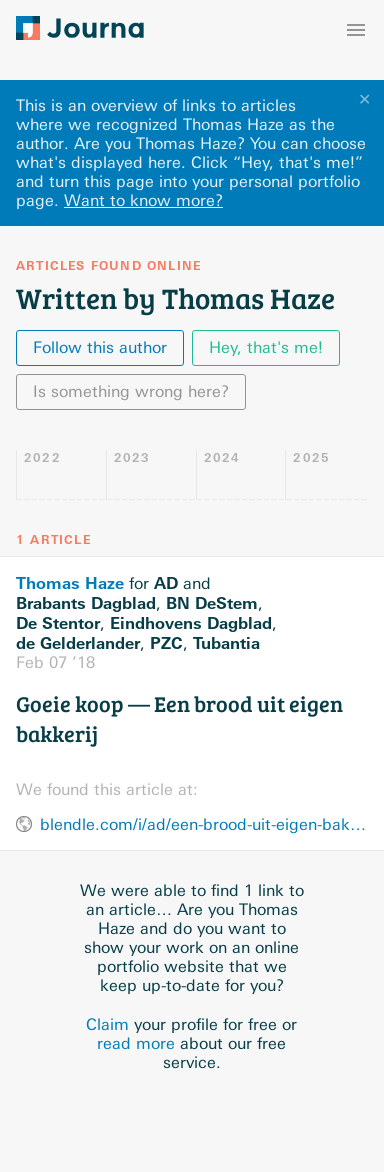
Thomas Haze (70, 583)
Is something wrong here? (131, 391)
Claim (107, 1024)
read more (136, 1043)
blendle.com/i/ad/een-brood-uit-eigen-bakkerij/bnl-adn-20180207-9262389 (204, 824)
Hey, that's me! (266, 347)
